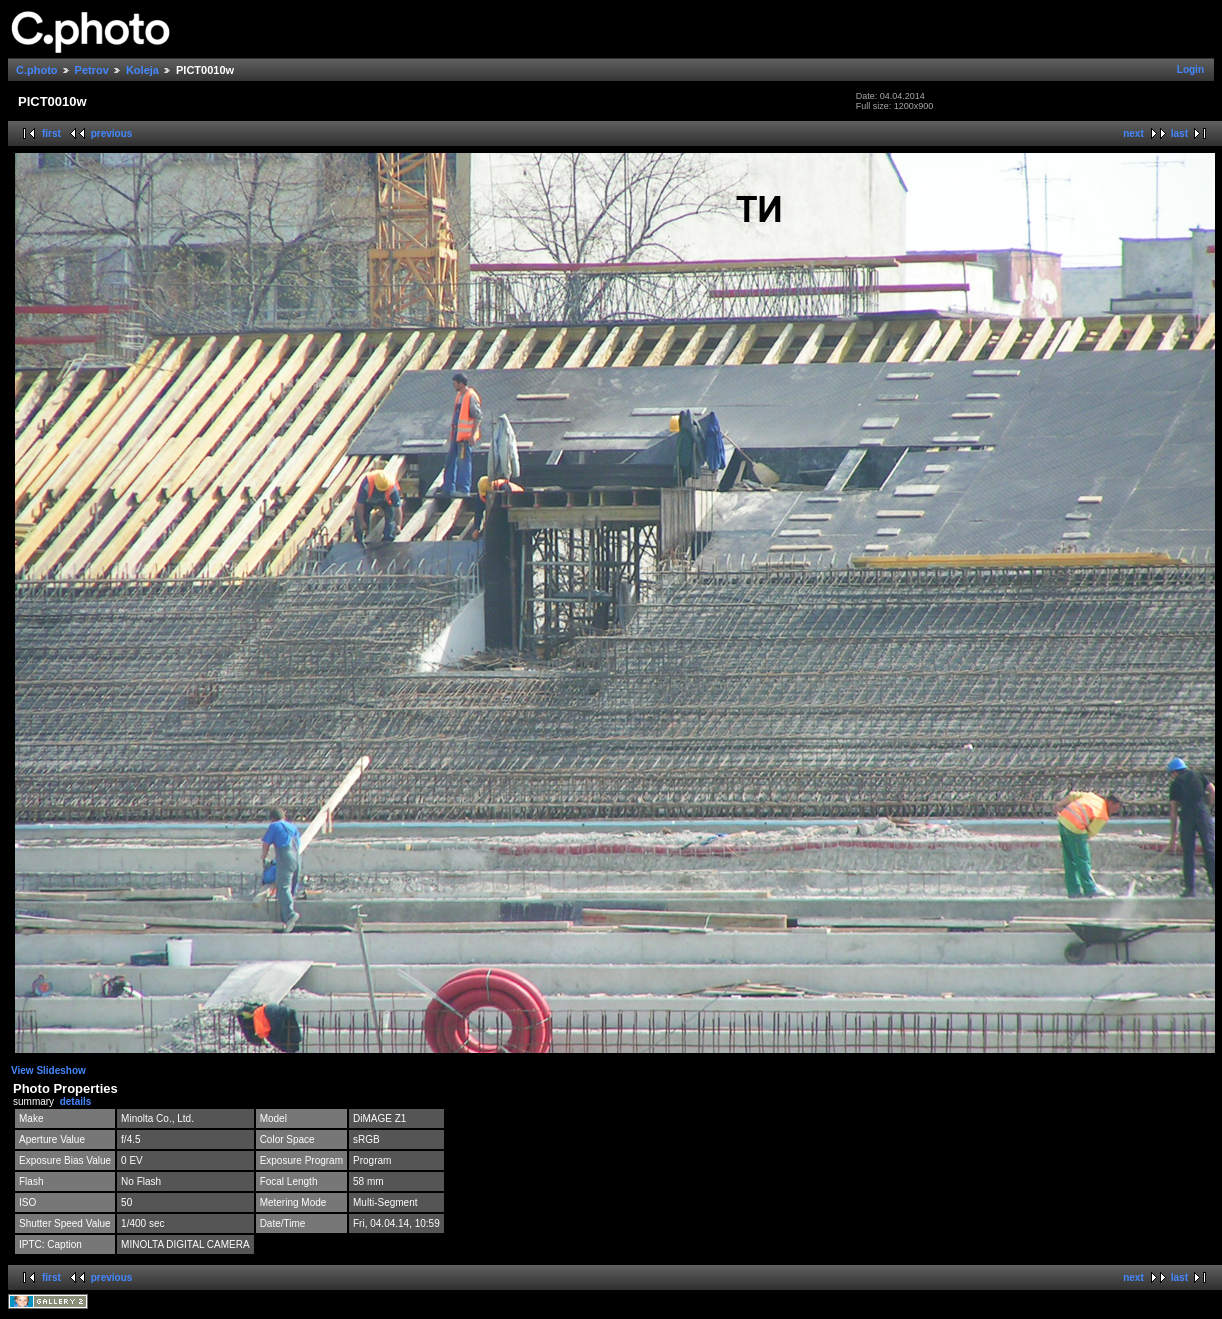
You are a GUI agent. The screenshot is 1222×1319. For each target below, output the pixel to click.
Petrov (92, 70)
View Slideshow (48, 1070)
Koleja (142, 70)
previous (112, 133)
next (1133, 133)
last (1179, 133)
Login (1190, 69)
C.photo (37, 70)
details (76, 1101)
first (51, 133)
